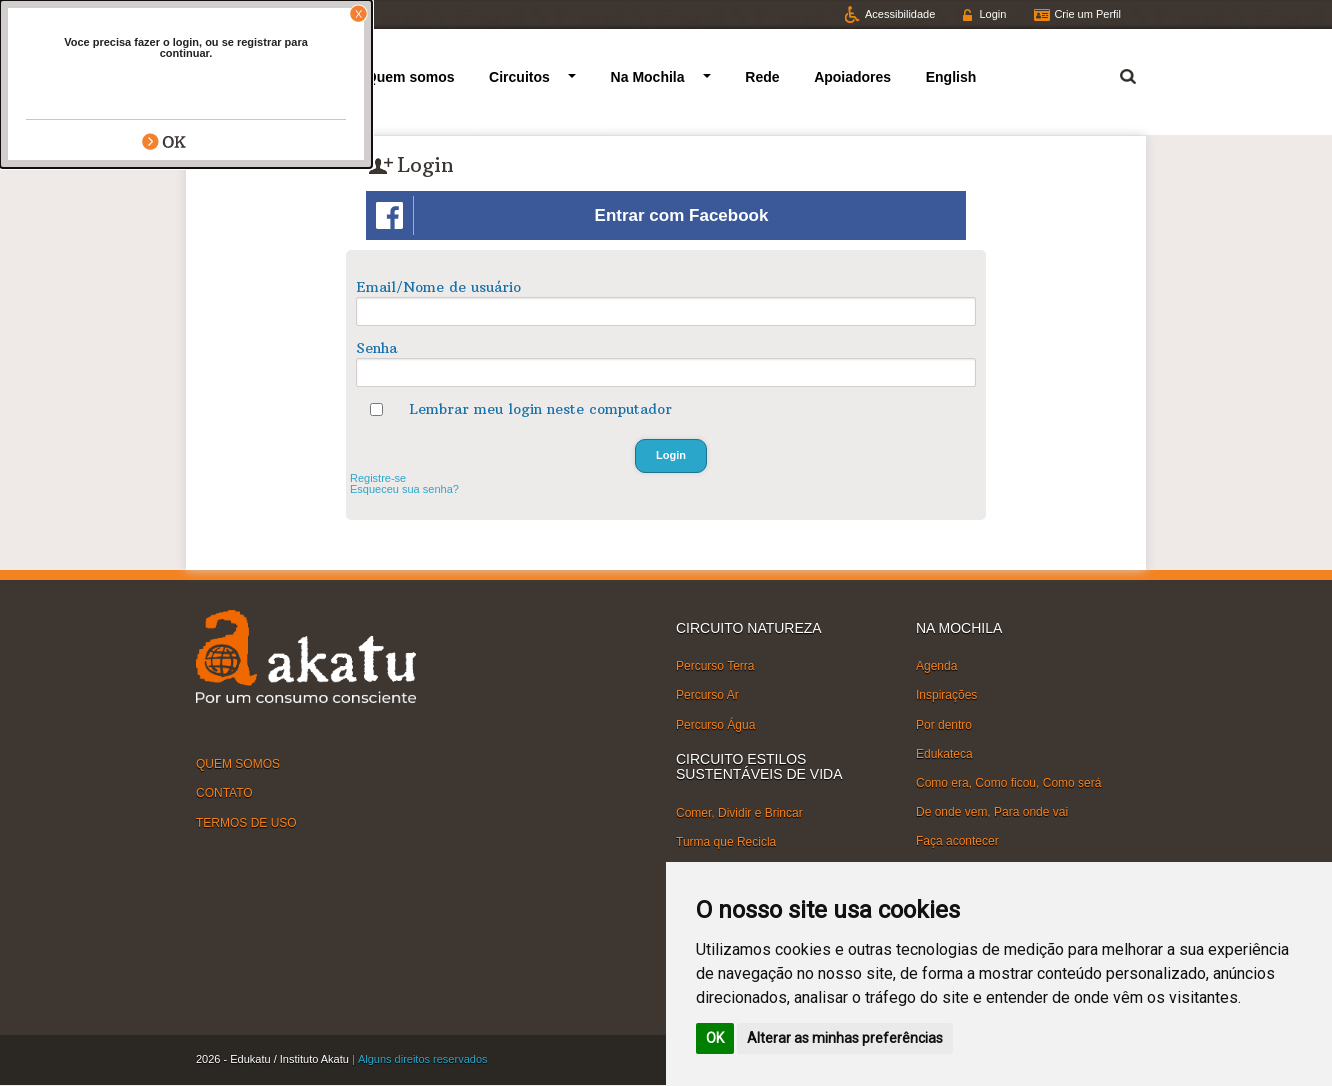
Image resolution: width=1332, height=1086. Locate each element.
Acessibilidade (900, 14)
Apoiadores (852, 77)
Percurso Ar (707, 695)
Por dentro (944, 724)
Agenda (936, 666)
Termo (1116, 73)
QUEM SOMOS (238, 764)
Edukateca (944, 754)
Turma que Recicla (726, 842)
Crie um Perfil (1087, 14)
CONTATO (224, 793)
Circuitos (519, 77)
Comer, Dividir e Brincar (739, 812)
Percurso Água (715, 724)
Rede (762, 77)
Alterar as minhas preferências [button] (845, 1038)
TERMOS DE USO (246, 822)
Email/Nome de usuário (438, 287)
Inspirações (946, 695)
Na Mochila (648, 77)
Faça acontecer (957, 841)
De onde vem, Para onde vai (992, 812)
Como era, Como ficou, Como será (1008, 783)
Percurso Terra (715, 666)
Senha (376, 348)
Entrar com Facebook (572, 215)
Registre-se (378, 478)
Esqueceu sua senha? (404, 489)
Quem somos (410, 77)
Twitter (230, 14)
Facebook (309, 14)
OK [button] (715, 1038)
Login (992, 14)
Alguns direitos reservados (423, 1059)
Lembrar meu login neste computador (540, 409)
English (951, 77)
